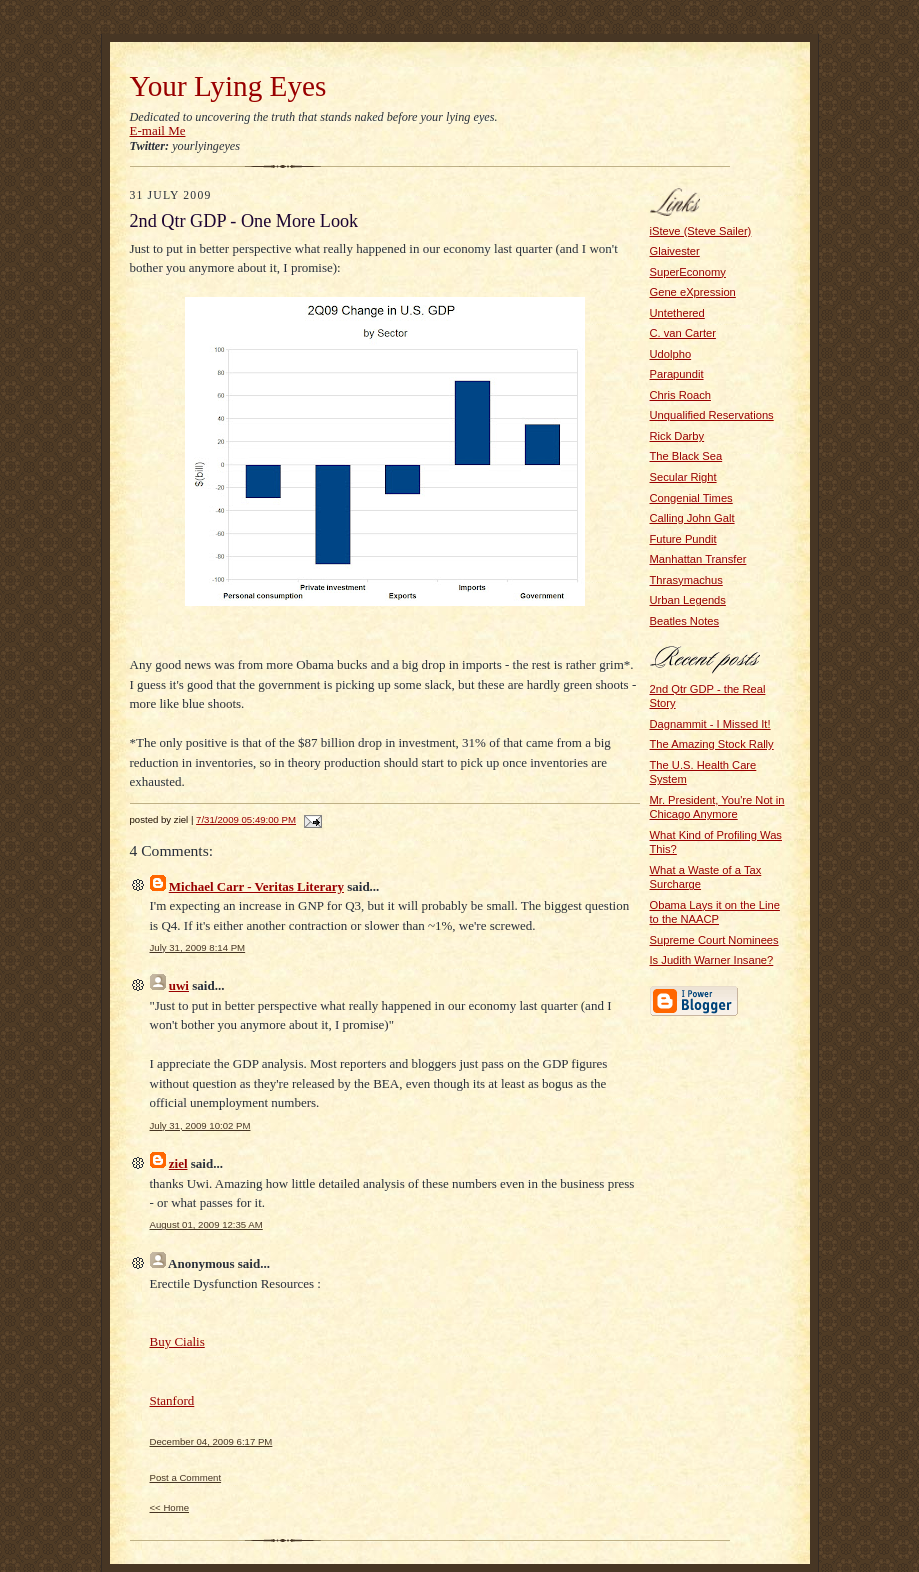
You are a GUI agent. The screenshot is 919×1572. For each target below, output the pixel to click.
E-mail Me (158, 130)
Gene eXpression (693, 292)
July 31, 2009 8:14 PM (198, 947)
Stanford (172, 1400)
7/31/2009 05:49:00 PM (246, 819)
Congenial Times (691, 498)
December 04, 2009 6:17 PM (211, 1441)
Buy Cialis (177, 1341)
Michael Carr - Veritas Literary (256, 886)
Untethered (677, 313)
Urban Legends (688, 600)
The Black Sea (686, 456)
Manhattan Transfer (698, 559)
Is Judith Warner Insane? (712, 960)
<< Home (170, 1507)
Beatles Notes (685, 621)
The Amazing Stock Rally (712, 744)
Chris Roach (680, 395)
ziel (178, 1163)
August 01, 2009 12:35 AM (206, 1224)
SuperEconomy (688, 272)
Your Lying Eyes (228, 86)
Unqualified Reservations (712, 415)
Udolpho (671, 354)
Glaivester (675, 251)
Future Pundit (683, 539)
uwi (179, 985)
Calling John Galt (692, 518)
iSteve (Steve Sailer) (701, 231)
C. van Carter (683, 333)
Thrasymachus (686, 580)
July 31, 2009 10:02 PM (200, 1125)
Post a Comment (186, 1477)
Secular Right (683, 477)
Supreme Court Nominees (714, 940)
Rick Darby (677, 436)
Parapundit (677, 374)
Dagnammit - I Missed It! (710, 724)
